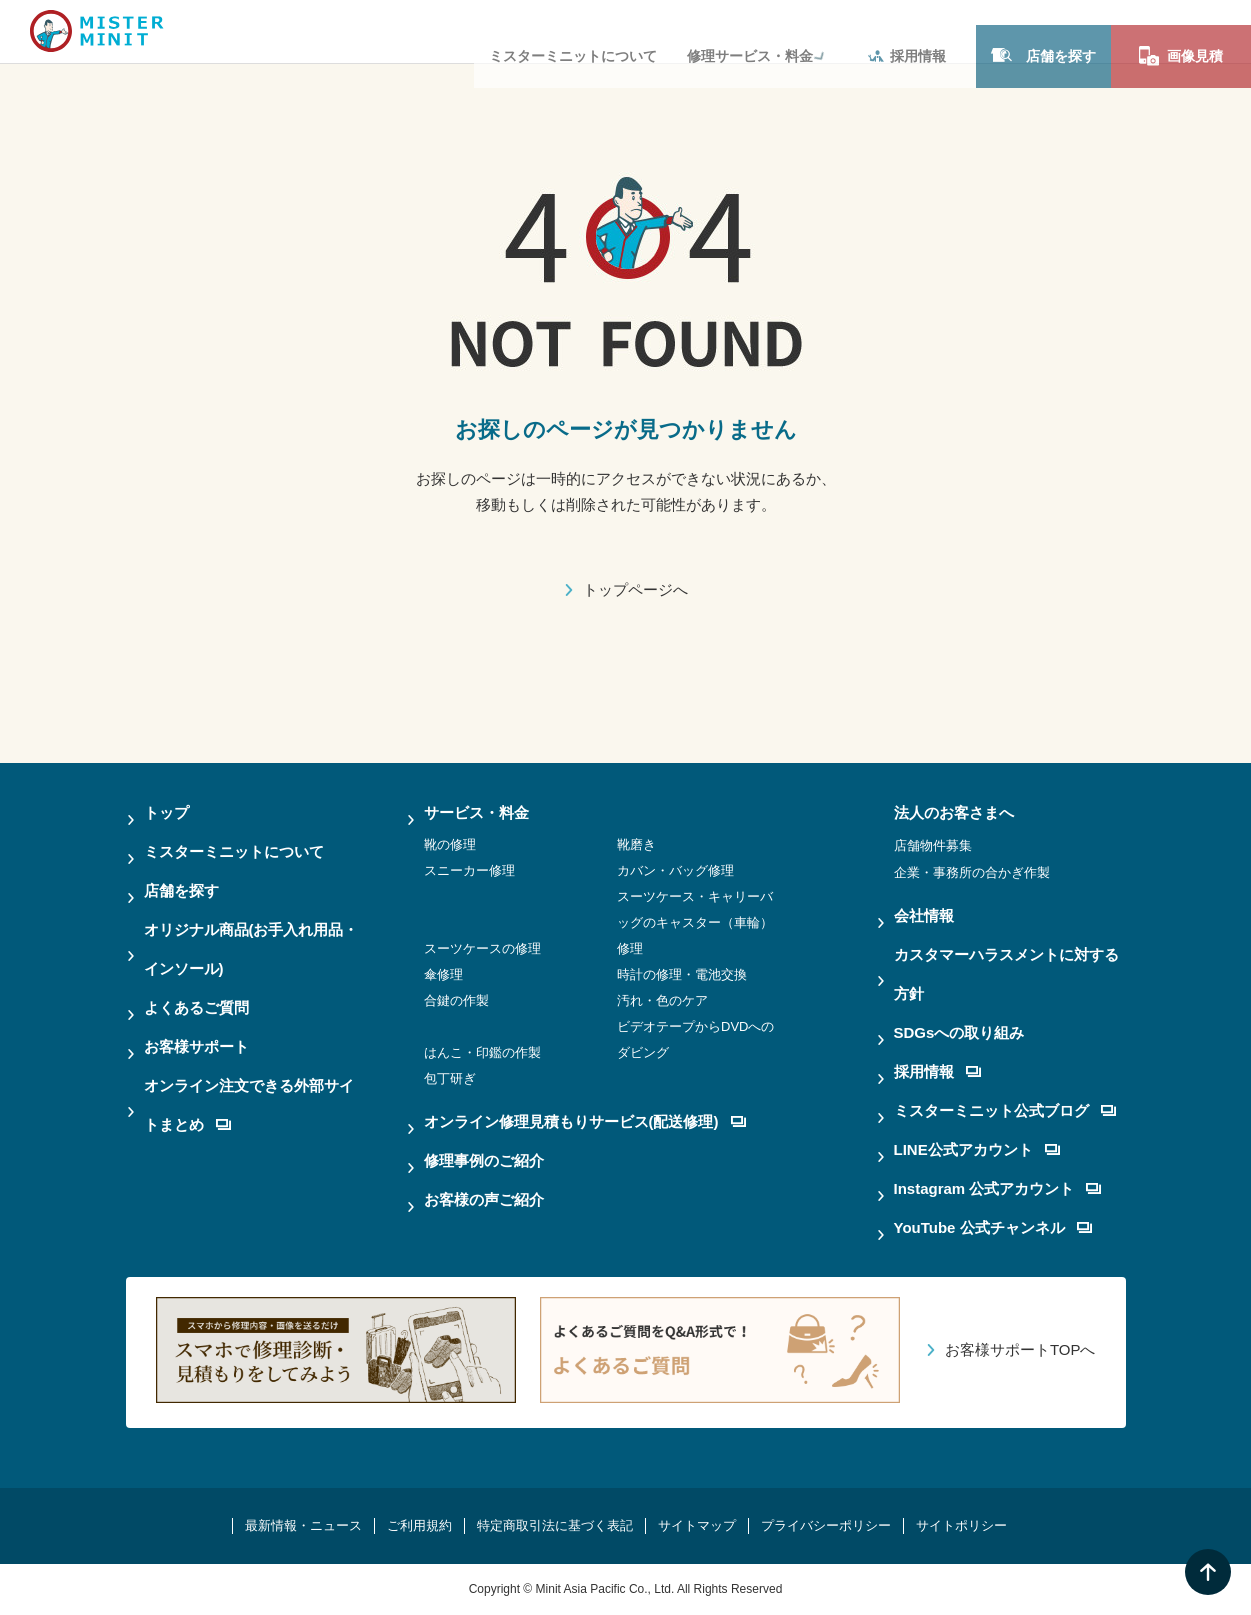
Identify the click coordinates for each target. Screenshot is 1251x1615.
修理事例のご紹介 (484, 1160)
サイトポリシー (961, 1525)
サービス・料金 (476, 812)
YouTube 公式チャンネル (993, 1227)
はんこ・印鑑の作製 (482, 1052)
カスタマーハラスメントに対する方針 (1006, 974)
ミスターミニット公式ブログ (1005, 1110)
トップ (166, 812)
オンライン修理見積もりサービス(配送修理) (585, 1121)
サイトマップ (697, 1525)
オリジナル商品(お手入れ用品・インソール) (251, 949)
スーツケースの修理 (482, 948)
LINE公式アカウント (977, 1149)
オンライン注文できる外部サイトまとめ (249, 1105)
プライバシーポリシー (826, 1525)
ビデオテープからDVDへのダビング (695, 1039)
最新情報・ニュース (303, 1525)
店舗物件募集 (933, 845)
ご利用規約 (419, 1525)
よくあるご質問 (196, 1007)
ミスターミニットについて (573, 31)
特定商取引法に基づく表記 (555, 1525)
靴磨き (636, 844)
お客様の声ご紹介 (484, 1199)
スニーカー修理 (469, 870)
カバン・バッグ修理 (675, 870)
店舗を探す (1043, 30)
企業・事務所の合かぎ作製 (972, 872)
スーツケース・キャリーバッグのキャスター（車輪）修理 (695, 922)
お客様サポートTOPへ (1020, 1349)
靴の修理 (450, 844)
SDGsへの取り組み (959, 1032)
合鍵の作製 (456, 1000)
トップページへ (635, 589)
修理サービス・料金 (750, 31)
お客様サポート (196, 1046)
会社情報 (924, 915)
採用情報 (907, 31)
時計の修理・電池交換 (682, 974)
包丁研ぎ (450, 1078)
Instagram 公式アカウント (998, 1188)
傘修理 (443, 974)
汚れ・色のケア (662, 1000)
